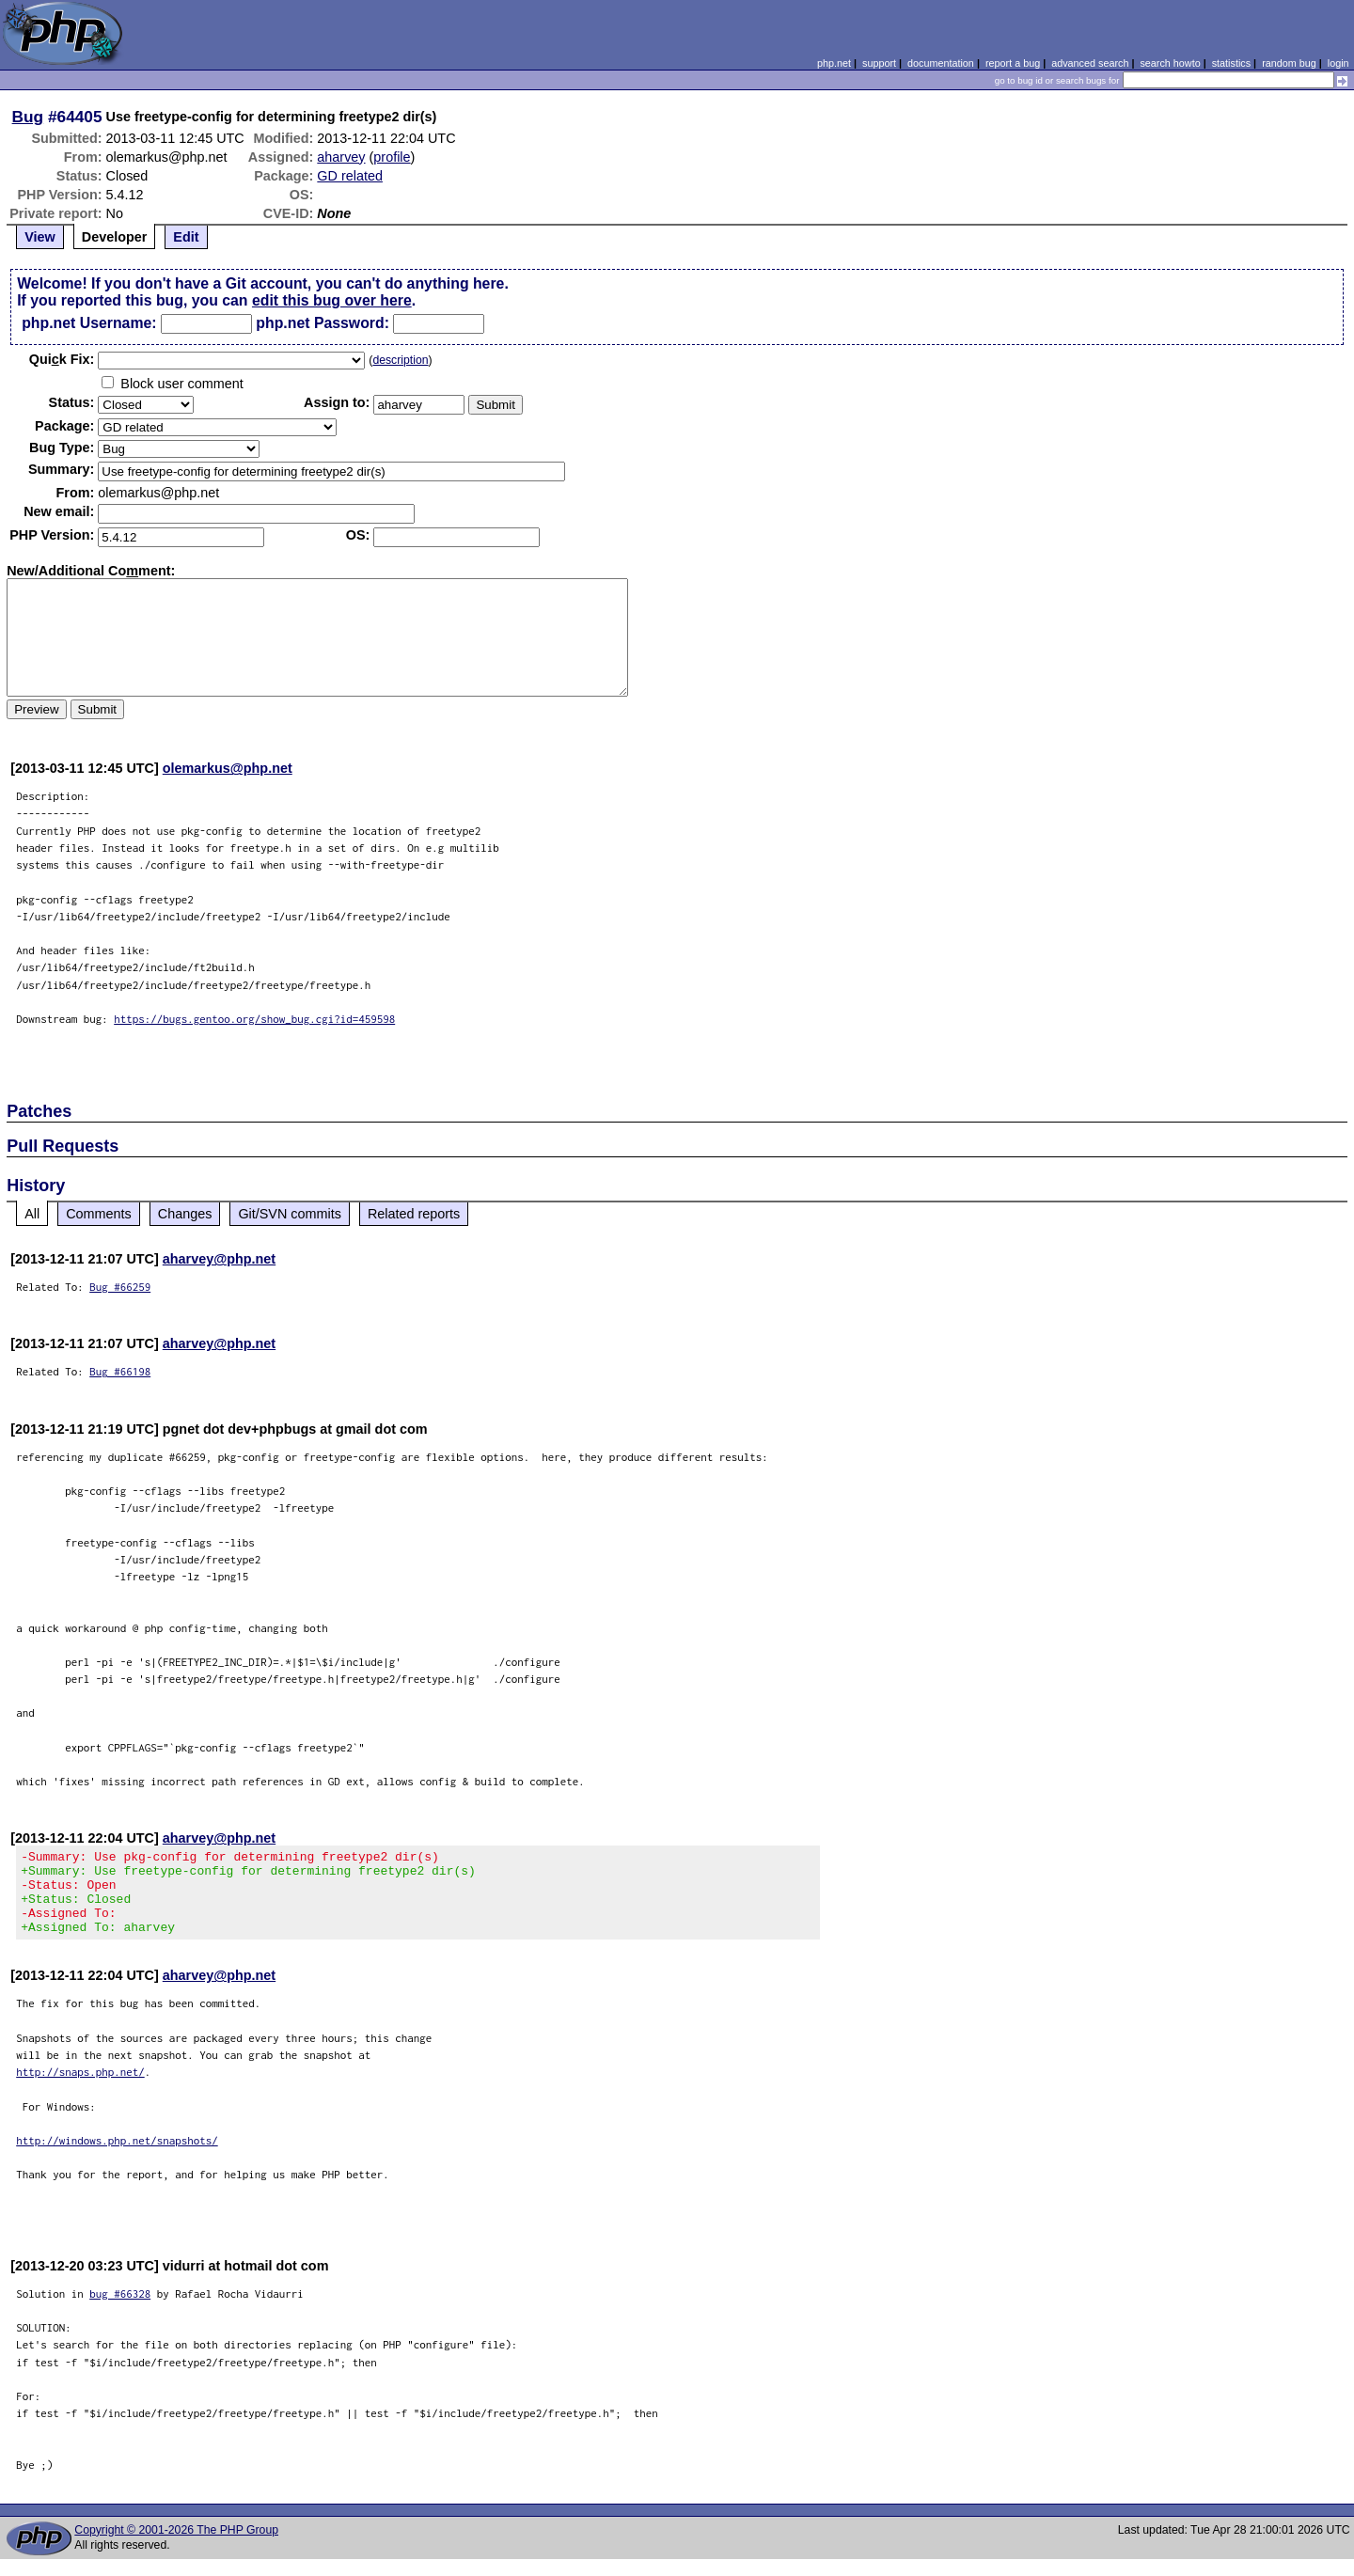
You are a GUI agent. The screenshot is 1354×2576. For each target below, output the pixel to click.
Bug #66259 (119, 1286)
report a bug (1012, 63)
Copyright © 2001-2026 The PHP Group (176, 2546)
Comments (99, 1213)
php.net (834, 63)
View (39, 236)
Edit (185, 236)
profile (391, 157)
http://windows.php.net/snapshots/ (117, 2157)
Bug (28, 116)
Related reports (414, 1213)
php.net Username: (89, 323)
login (1338, 63)
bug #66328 (119, 2310)
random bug (1289, 63)
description (400, 360)
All (31, 1213)
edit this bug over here (332, 300)
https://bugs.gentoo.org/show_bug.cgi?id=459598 (254, 1019)
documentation (940, 63)
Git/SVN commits (289, 1213)
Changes (185, 1213)
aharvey (341, 157)
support (879, 63)
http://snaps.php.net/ (80, 2088)
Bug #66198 (119, 1371)
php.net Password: (322, 323)
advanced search (1089, 63)
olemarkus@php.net (227, 768)
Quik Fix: (62, 359)
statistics (1231, 63)
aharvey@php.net (219, 1258)
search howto (1170, 63)
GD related (350, 175)
